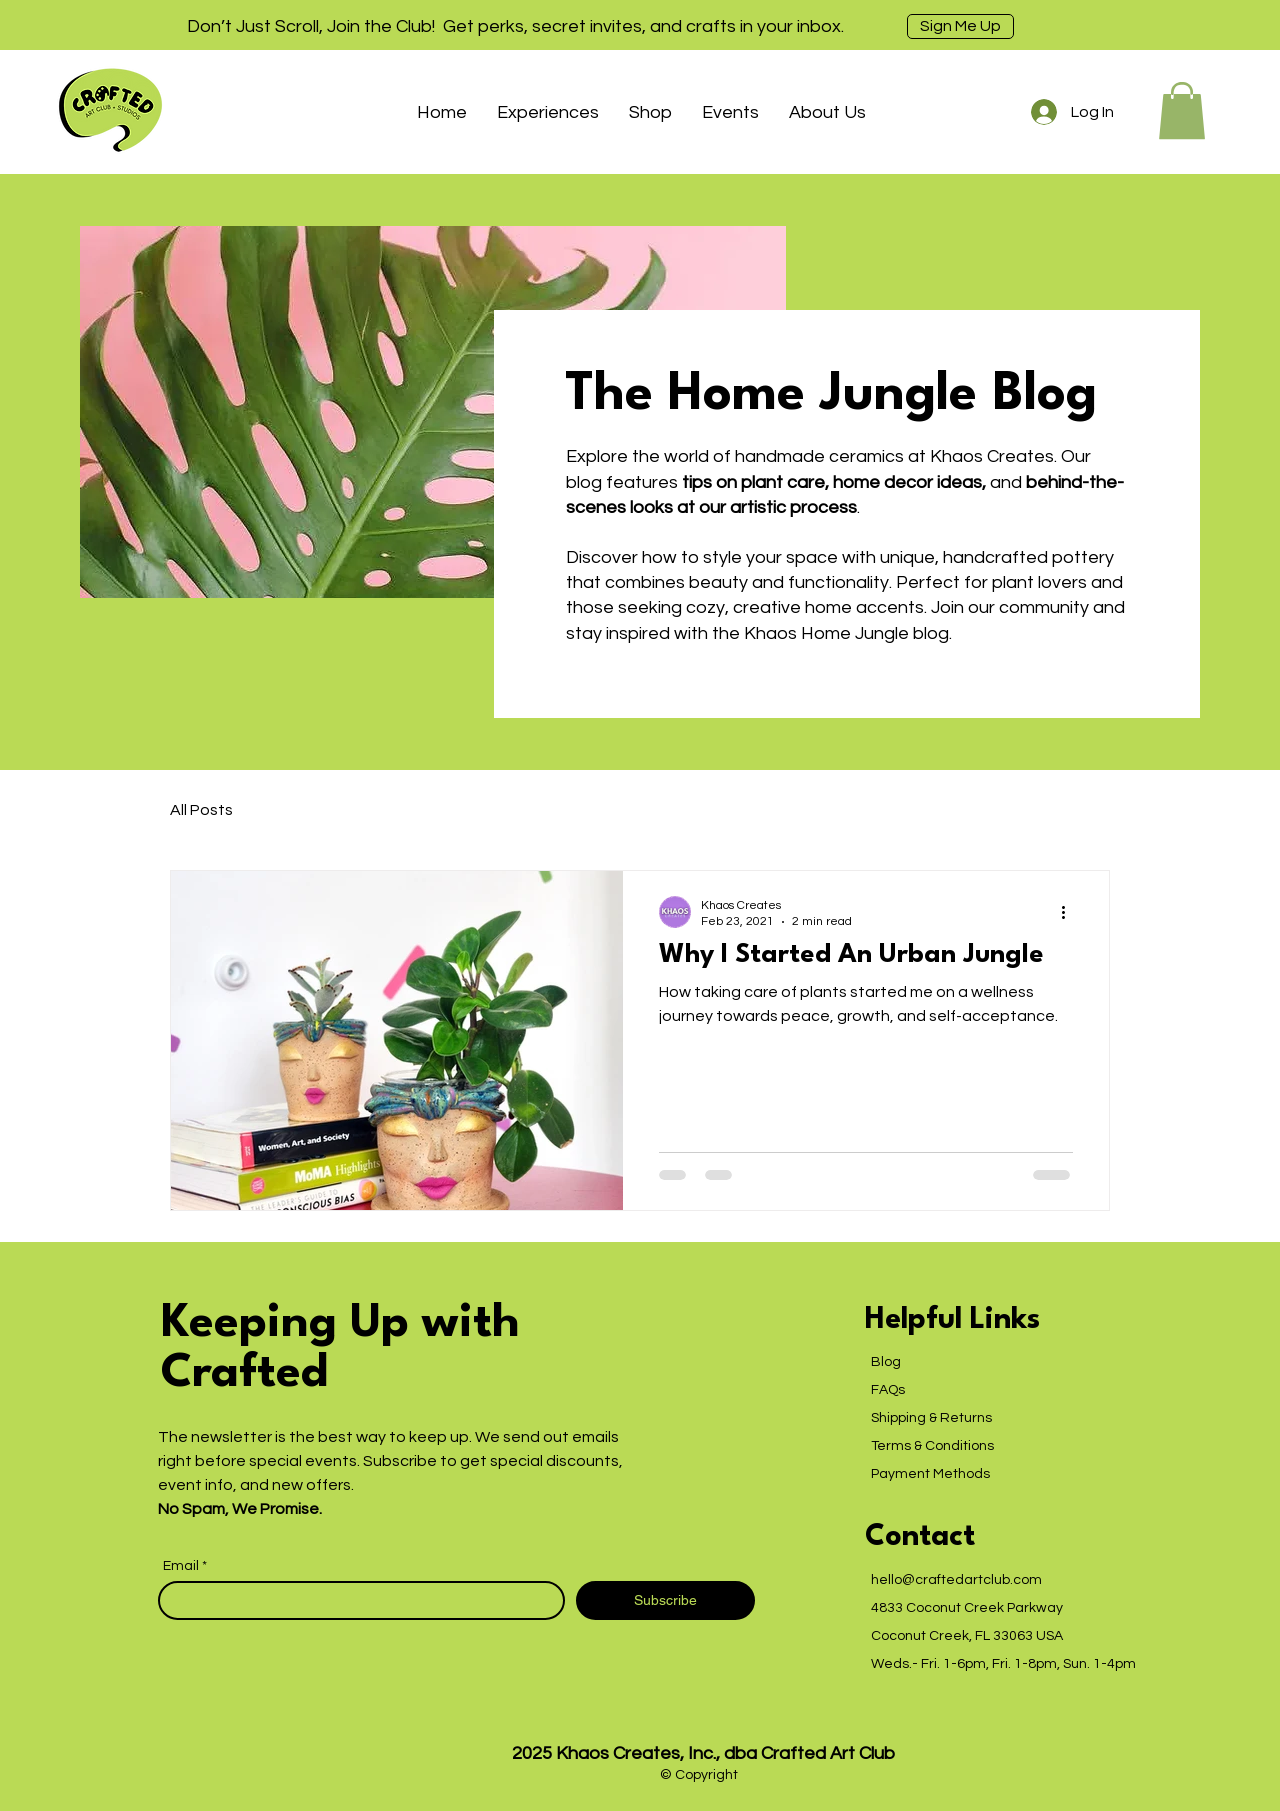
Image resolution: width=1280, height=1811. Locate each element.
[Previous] (105, 25)
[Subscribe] (665, 1600)
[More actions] (1070, 912)
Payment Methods (930, 1474)
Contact (920, 1537)
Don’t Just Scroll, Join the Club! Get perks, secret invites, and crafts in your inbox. (515, 26)
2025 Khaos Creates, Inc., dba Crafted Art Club (703, 1753)
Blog (886, 1362)
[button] (548, 112)
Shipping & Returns (931, 1418)
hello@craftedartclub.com (956, 1580)
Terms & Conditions (932, 1446)
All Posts (201, 810)
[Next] (1175, 25)
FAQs (888, 1390)
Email (182, 1566)
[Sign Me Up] (960, 26)
